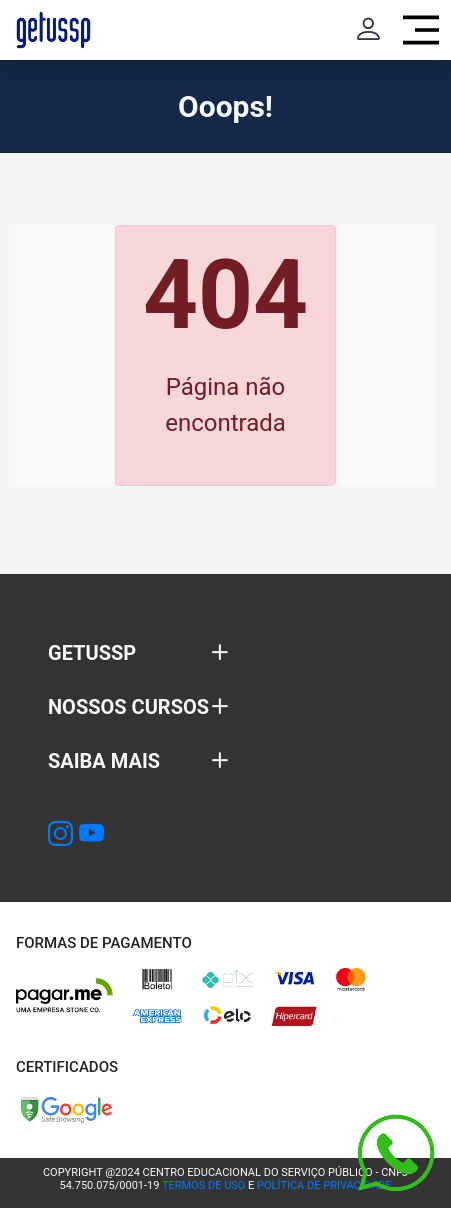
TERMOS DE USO (203, 1185)
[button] (138, 653)
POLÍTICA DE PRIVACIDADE (324, 1185)
